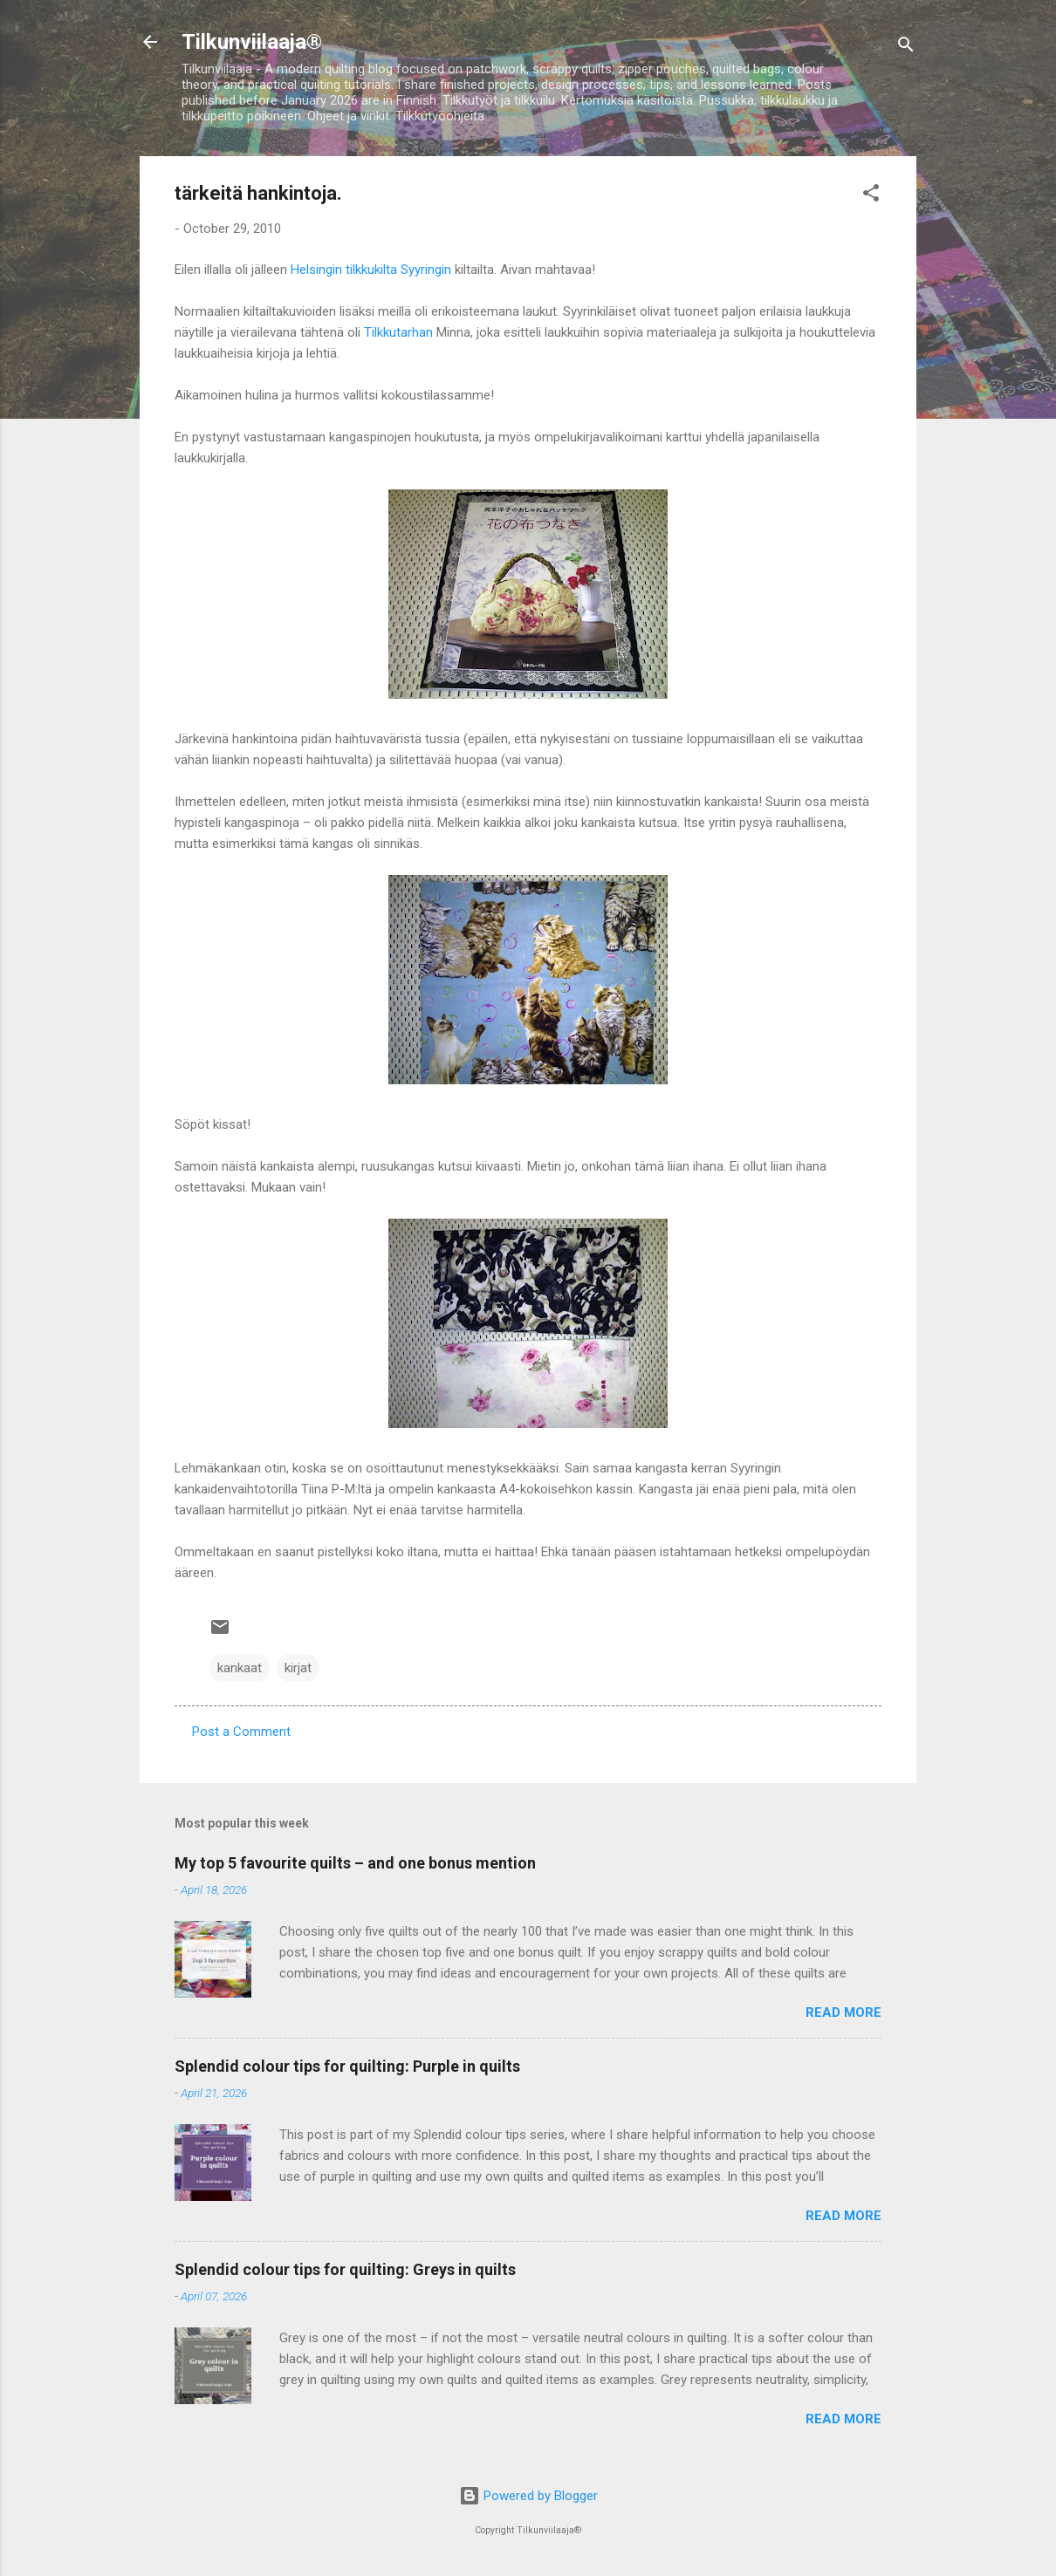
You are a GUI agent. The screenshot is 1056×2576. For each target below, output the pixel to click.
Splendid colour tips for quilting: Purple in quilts (347, 2066)
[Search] (905, 47)
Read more (843, 2012)
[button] (871, 195)
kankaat (239, 1668)
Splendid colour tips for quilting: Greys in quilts (345, 2269)
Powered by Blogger (528, 2496)
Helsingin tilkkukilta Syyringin (371, 269)
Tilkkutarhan (398, 332)
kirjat (298, 1668)
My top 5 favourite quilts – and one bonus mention (355, 1863)
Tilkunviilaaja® (252, 42)
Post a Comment (241, 1731)
